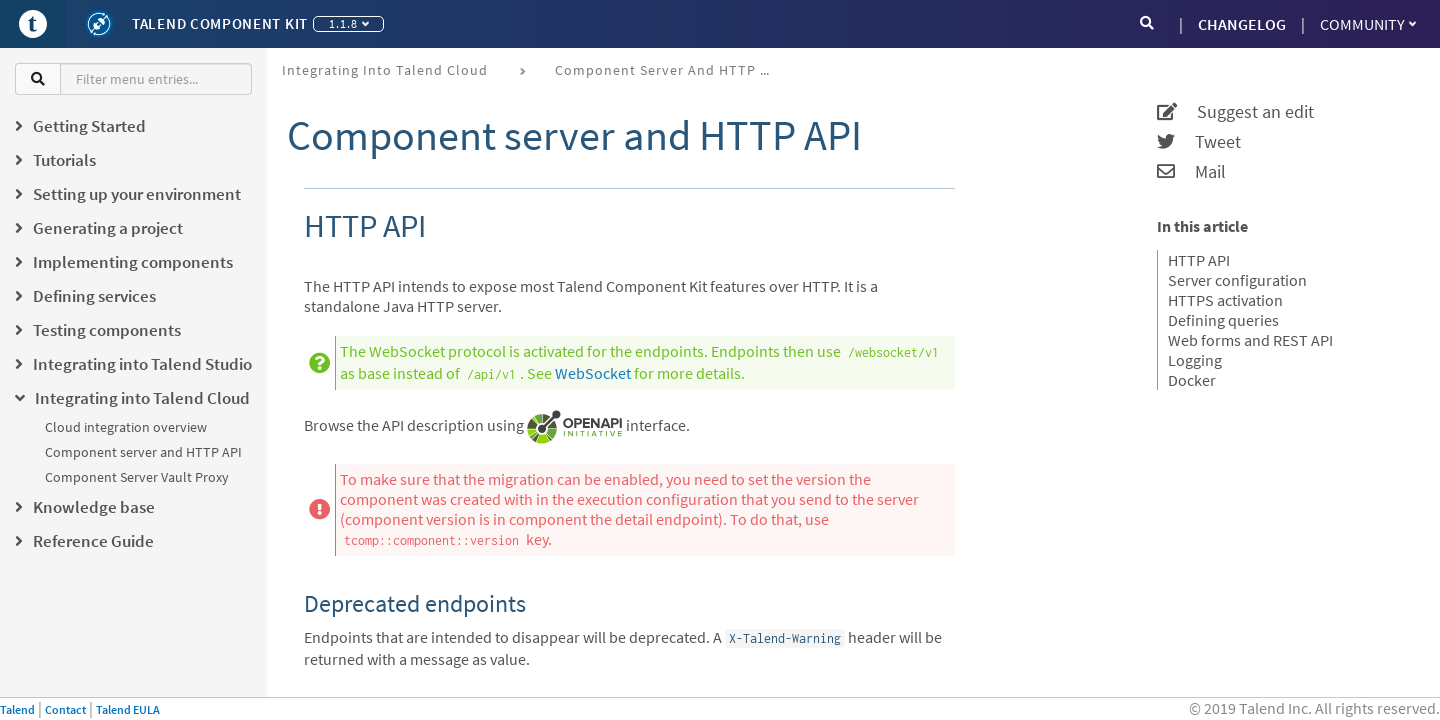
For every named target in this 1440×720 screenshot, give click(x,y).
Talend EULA (128, 709)
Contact (65, 709)
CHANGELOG (1242, 24)
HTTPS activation (1225, 300)
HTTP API (1199, 260)
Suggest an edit (1235, 112)
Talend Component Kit (220, 23)
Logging (1195, 360)
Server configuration (1237, 280)
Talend (17, 709)
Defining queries (1223, 320)
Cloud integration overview (126, 427)
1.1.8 (349, 23)
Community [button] (1368, 24)
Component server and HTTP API (143, 452)
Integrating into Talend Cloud (385, 70)
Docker (1192, 380)
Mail (1191, 172)
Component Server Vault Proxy (137, 477)
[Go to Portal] (33, 24)
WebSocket (593, 373)
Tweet (1199, 142)
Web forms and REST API (1250, 340)
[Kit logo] (99, 24)
